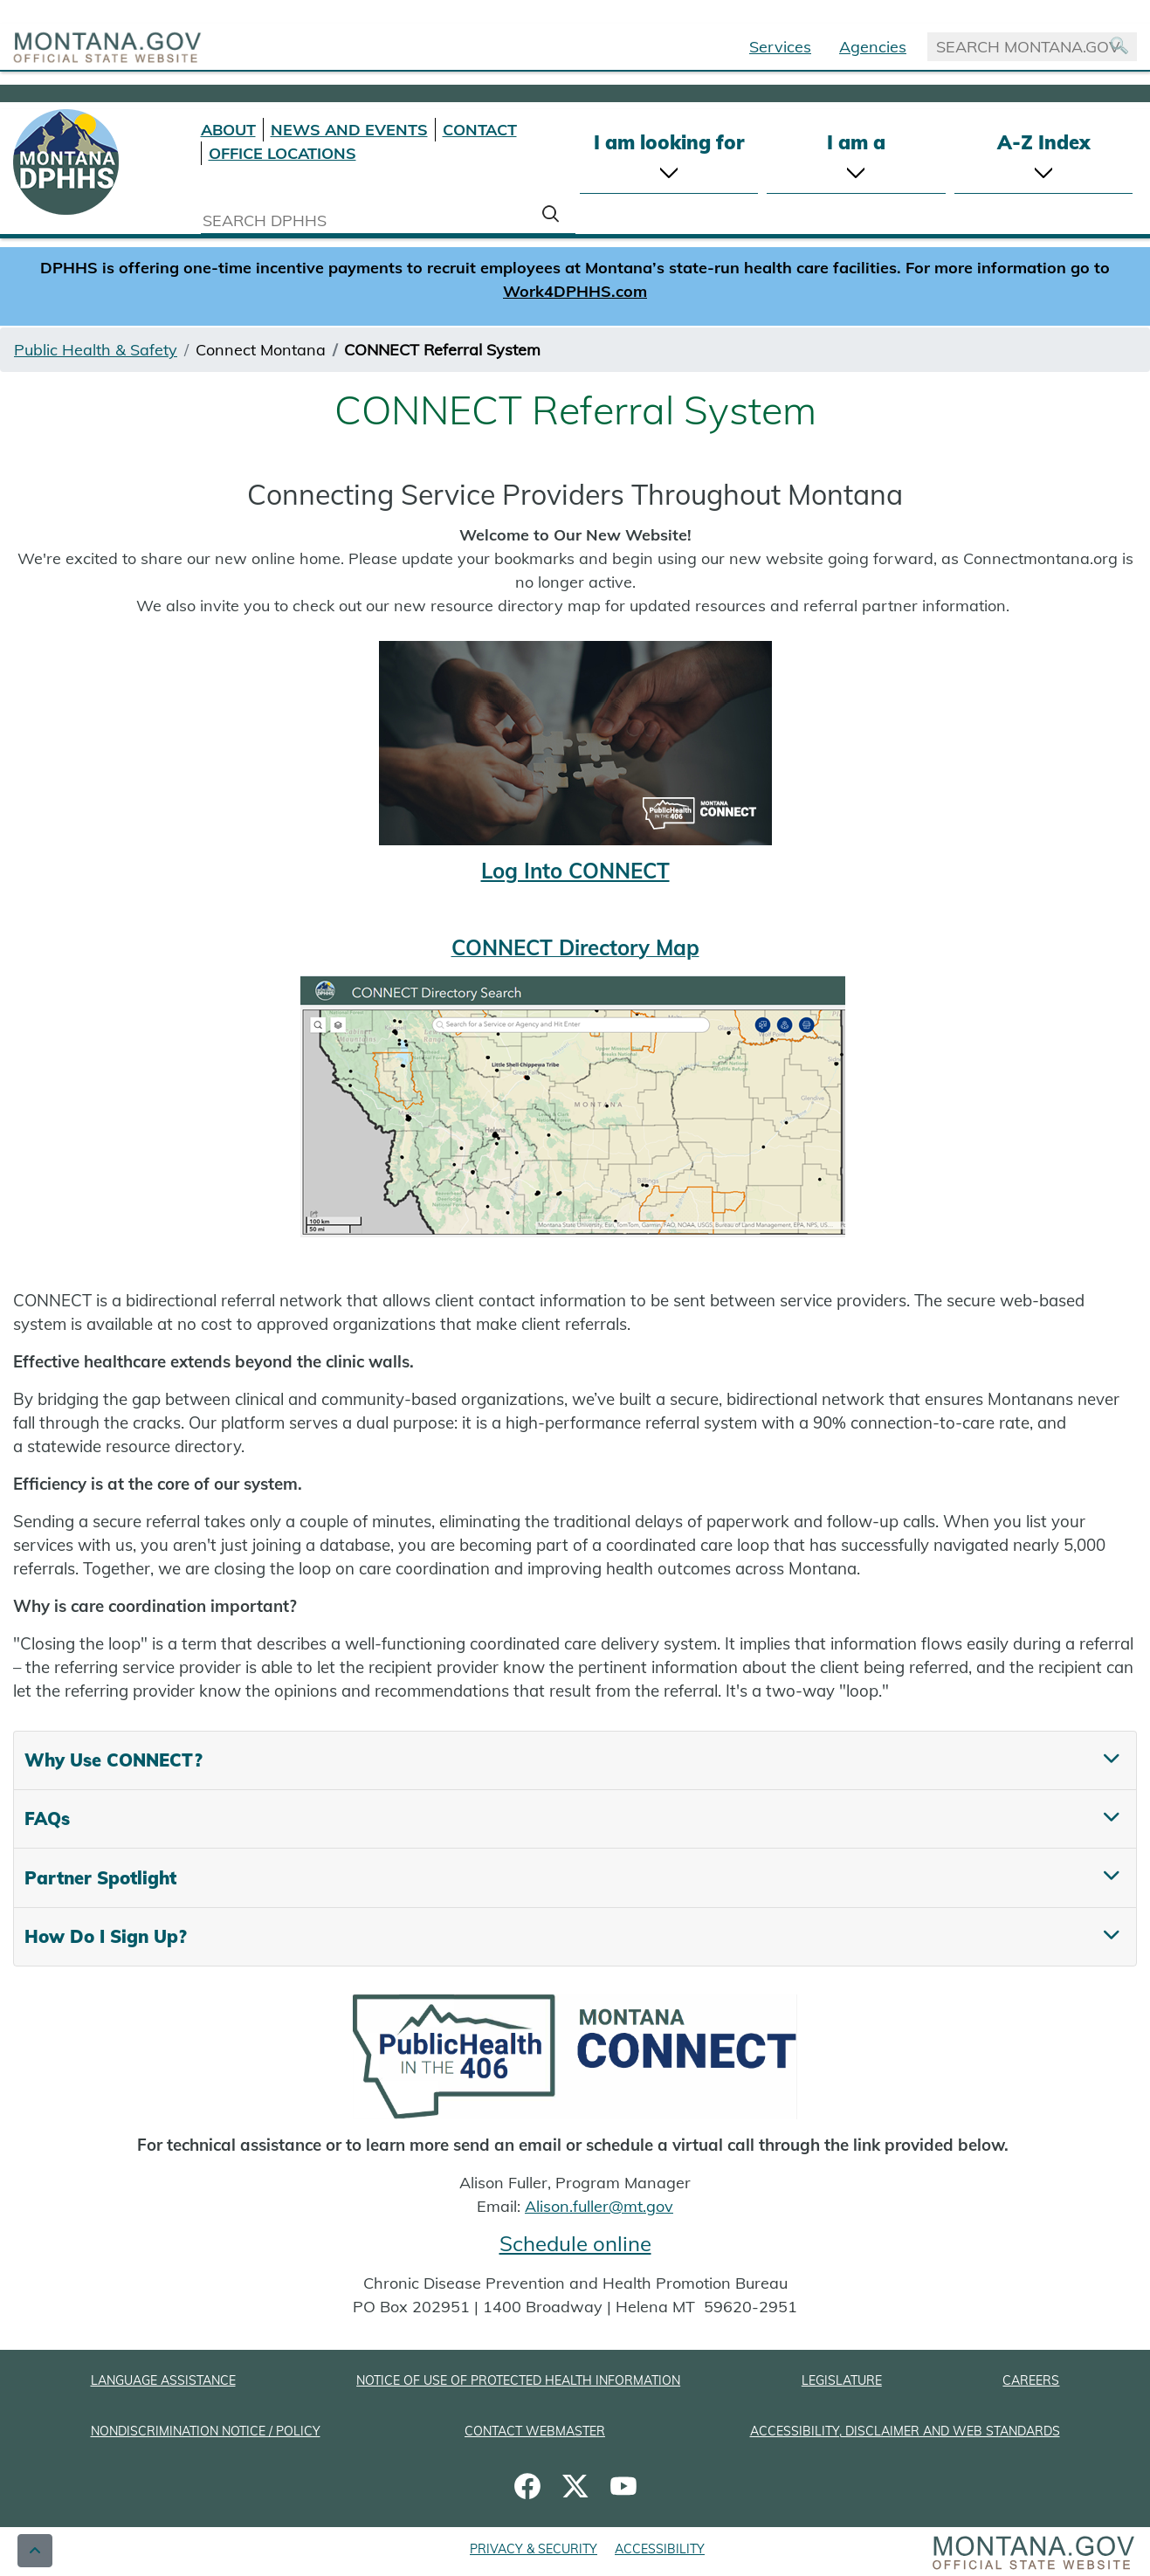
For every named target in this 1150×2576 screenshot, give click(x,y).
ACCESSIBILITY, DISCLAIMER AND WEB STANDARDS (905, 2431)
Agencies (872, 47)
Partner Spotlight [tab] (100, 1878)
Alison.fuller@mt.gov (599, 2206)
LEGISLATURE (842, 2380)
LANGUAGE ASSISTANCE (163, 2380)
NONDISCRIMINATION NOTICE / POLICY (205, 2431)
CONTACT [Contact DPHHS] (480, 130)
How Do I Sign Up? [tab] (105, 1936)
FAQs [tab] (47, 1818)
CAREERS (1030, 2380)
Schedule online (575, 2243)
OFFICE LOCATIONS (282, 153)
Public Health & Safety (95, 350)
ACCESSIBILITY (660, 2549)
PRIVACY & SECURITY (533, 2549)
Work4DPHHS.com (575, 291)
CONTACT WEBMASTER (535, 2431)
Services (780, 47)
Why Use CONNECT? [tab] (113, 1760)
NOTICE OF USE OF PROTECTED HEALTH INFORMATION (518, 2380)
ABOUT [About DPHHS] (228, 130)
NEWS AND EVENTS (349, 130)
